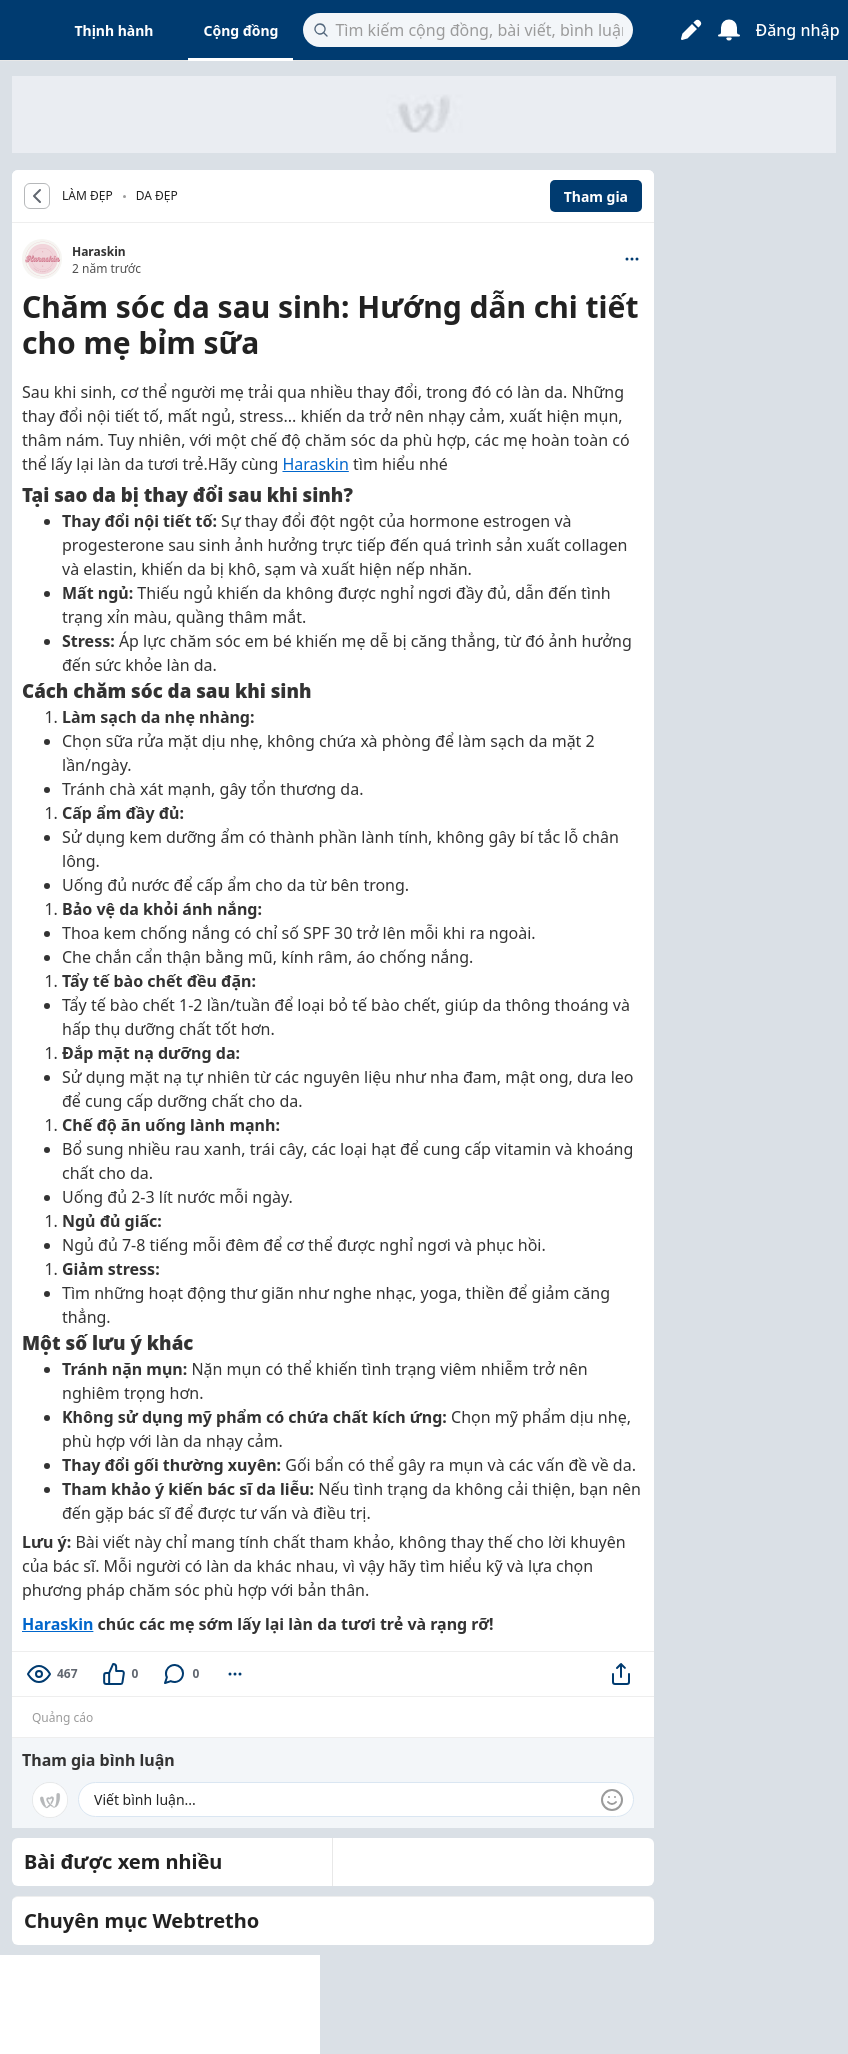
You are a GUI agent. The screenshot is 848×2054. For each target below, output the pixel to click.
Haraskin (99, 251)
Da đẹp (157, 195)
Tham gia (596, 196)
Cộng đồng (240, 30)
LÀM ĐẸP (87, 196)
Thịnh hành (114, 30)
